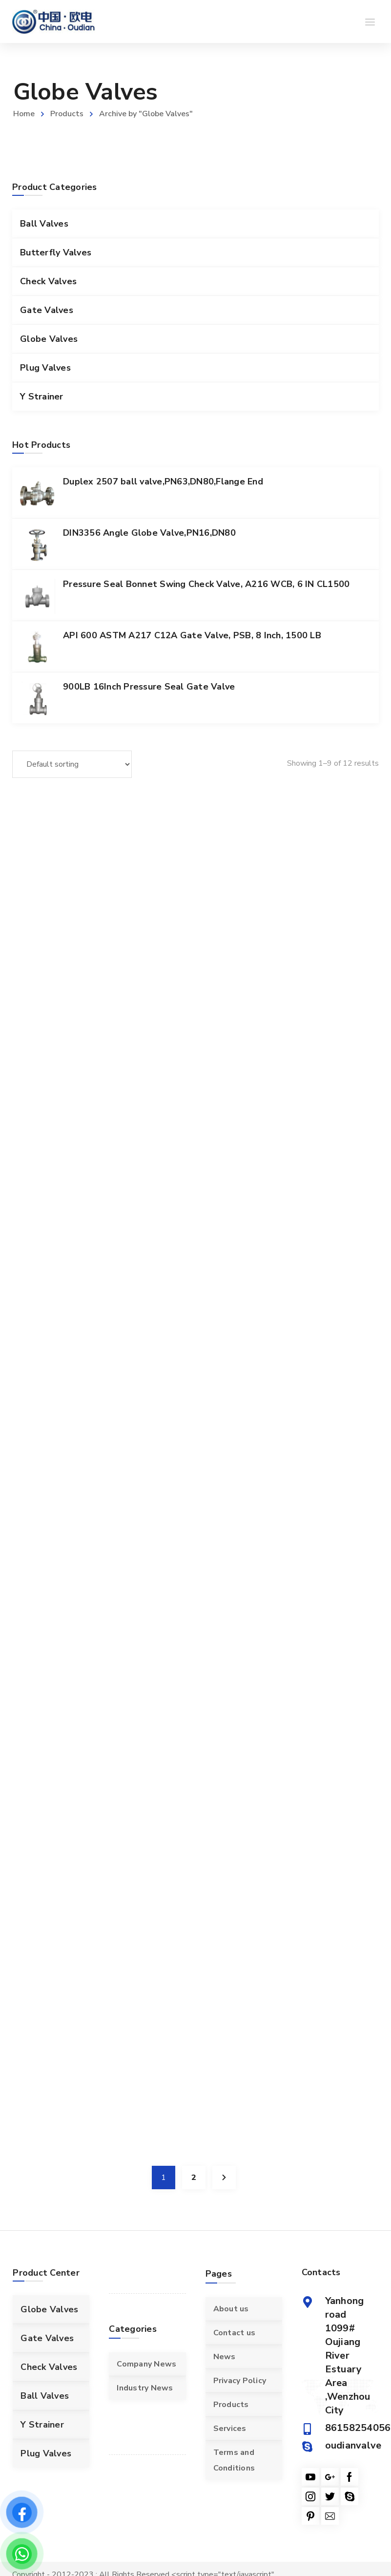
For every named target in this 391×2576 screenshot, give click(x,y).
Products (66, 113)
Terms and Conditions (234, 2460)
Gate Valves (46, 310)
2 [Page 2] (193, 2177)
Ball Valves (44, 224)
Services (230, 2428)
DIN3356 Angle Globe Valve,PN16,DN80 (149, 533)
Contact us (234, 2332)
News (224, 2356)
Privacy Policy (240, 2380)
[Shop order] (72, 764)
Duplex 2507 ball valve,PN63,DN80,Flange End (163, 481)
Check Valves (48, 281)
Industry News (145, 2388)
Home (24, 113)
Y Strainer (41, 396)
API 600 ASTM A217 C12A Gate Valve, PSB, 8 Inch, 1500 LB (192, 635)
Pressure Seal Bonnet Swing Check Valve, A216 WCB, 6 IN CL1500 (206, 584)
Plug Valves (45, 368)
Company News (146, 2364)
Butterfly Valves (55, 252)
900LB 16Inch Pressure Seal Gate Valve (149, 686)
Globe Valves (49, 339)
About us (231, 2309)
